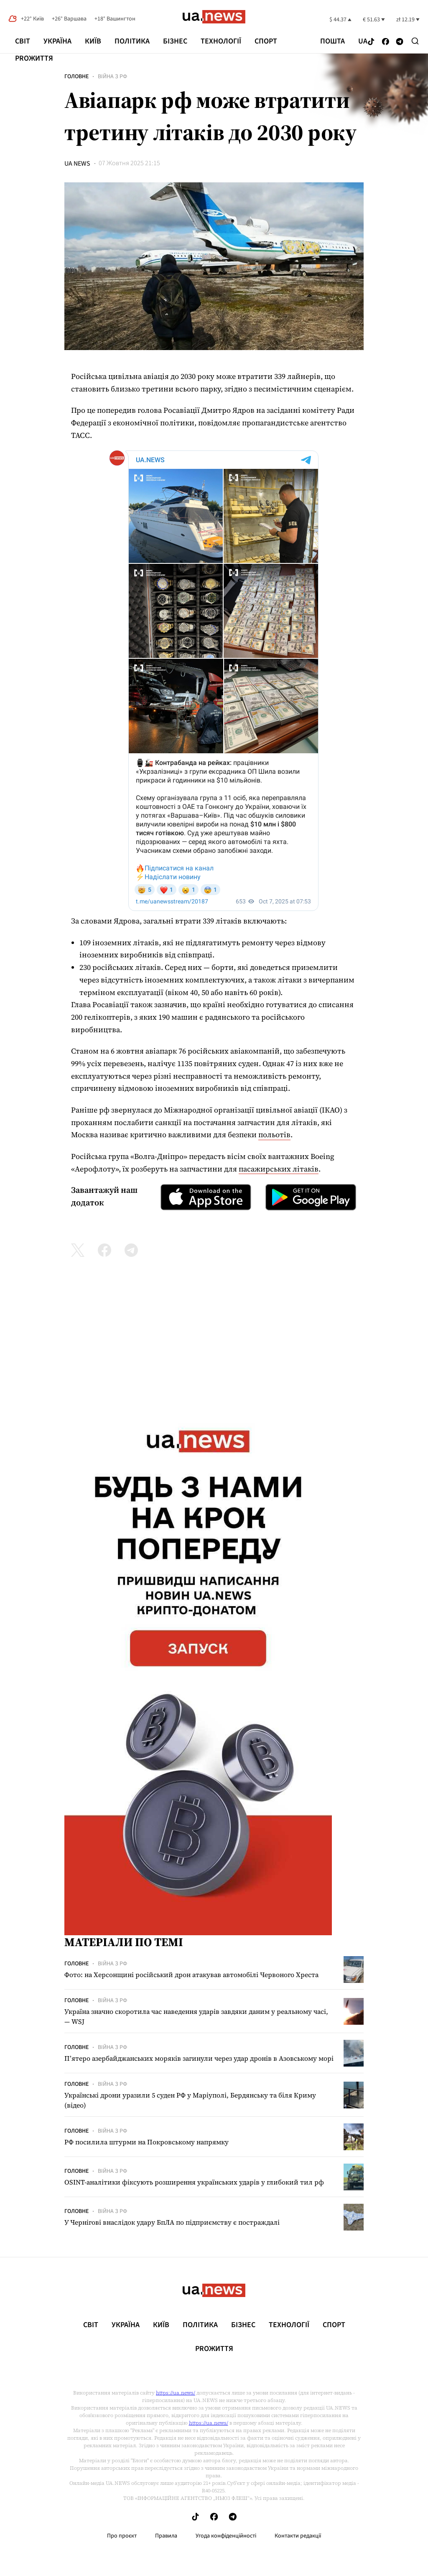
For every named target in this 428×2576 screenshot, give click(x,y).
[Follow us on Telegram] (400, 42)
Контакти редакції (298, 2536)
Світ (22, 41)
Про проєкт (122, 2536)
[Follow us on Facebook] (386, 42)
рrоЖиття (34, 58)
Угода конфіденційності (226, 2536)
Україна (57, 41)
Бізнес (175, 41)
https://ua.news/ (175, 2392)
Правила (166, 2536)
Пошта (332, 41)
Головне (76, 76)
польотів (274, 1134)
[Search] (415, 41)
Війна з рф (112, 76)
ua (362, 41)
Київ (93, 41)
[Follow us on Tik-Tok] (371, 42)
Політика (132, 41)
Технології (221, 41)
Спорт (266, 41)
